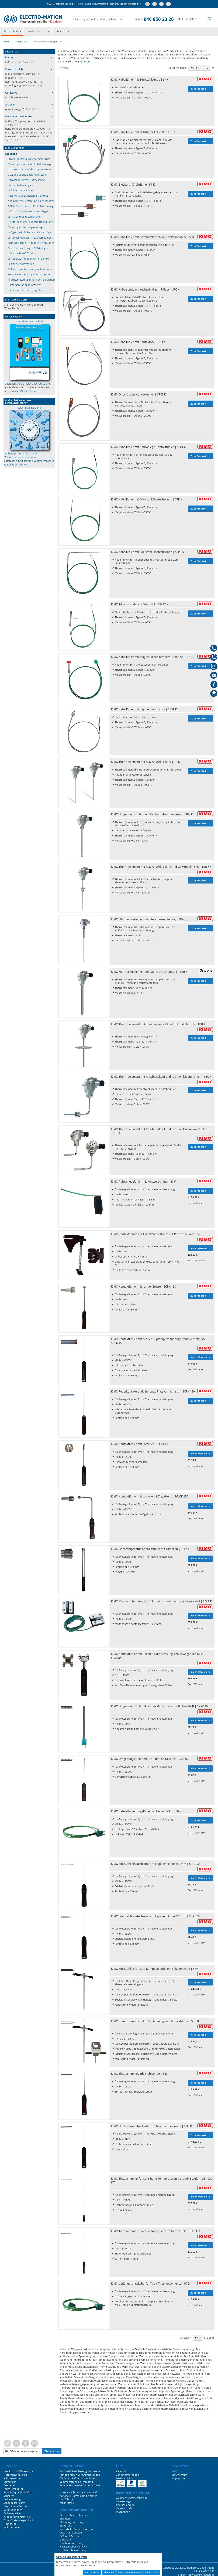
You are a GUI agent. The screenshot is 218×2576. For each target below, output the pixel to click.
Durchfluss (10, 2481)
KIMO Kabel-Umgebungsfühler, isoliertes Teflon (146, 1811)
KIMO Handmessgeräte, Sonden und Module (117, 4)
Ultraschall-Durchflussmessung (26, 180)
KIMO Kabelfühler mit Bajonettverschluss (144, 709)
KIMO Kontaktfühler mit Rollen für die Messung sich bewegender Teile (158, 1656)
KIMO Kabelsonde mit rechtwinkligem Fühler (145, 289)
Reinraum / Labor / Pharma (25, 81)
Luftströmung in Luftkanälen (24, 216)
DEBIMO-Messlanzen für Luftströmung (30, 206)
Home (7, 41)
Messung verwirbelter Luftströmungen (30, 164)
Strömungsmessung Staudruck (71, 2523)
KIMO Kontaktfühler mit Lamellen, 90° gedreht (149, 1496)
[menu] (109, 31)
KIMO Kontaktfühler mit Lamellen (140, 1444)
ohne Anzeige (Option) (22, 109)
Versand (121, 2471)
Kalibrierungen (12, 2527)
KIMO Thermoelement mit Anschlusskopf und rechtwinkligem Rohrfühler (160, 1131)
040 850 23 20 (159, 19)
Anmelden (191, 19)
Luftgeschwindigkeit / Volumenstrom (16, 2476)
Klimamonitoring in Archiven (24, 285)
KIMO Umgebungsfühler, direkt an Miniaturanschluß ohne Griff (159, 1706)
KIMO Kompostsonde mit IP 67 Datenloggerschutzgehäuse (155, 2021)
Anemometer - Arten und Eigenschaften (31, 201)
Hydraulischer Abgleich (21, 185)
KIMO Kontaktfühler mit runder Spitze (143, 1286)
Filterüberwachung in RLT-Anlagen (28, 248)
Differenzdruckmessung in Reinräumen (31, 269)
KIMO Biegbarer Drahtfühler (133, 184)
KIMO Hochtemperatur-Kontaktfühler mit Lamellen (151, 1549)
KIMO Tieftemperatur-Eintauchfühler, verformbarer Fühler (157, 2231)
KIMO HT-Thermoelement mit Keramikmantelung (149, 919)
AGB (174, 2471)
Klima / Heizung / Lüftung (24, 74)
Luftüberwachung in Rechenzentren (29, 258)
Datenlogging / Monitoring (24, 85)
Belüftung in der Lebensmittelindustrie (31, 222)
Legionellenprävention (21, 264)
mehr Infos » (67, 2502)
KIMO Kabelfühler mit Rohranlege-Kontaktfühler (148, 447)
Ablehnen (109, 2572)
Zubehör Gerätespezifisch (19, 2520)
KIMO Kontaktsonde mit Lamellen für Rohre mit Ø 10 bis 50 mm (157, 1234)
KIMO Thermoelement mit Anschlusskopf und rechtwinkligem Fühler (161, 1077)
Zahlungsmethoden (127, 2474)
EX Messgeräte (12, 2513)
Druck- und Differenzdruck (19, 2471)
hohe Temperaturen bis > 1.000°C (29, 128)
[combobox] (98, 19)
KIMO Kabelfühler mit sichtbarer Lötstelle (145, 132)
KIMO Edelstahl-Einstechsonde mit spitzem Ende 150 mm (155, 1864)
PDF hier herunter (29, 391)
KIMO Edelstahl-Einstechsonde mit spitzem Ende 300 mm (155, 1916)
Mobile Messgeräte (20, 97)
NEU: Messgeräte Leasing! (60, 4)
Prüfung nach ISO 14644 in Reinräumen (31, 243)
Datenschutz (179, 2474)
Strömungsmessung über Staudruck (29, 159)
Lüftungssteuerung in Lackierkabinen (30, 237)
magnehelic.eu (124, 2512)
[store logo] (33, 19)
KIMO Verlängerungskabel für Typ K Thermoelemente (151, 2283)
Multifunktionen (13, 2509)
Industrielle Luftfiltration (22, 253)
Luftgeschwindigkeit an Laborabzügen (30, 232)
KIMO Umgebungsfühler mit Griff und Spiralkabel (150, 1759)
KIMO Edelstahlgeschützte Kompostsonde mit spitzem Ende (154, 1969)
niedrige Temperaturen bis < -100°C (29, 132)
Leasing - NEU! (124, 2478)
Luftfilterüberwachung (21, 190)
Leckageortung (12, 2499)
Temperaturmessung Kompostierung (29, 274)
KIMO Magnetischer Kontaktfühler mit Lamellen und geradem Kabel (161, 1601)
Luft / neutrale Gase (20, 62)
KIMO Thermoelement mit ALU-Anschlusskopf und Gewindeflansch (161, 867)
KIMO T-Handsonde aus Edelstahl (139, 604)
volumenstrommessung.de (131, 2498)
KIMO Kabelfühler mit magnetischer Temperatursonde (152, 657)
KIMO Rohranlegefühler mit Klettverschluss (143, 1181)
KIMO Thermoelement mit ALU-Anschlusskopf (145, 762)
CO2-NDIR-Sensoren (71, 2532)
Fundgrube (10, 2523)
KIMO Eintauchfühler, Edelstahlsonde (139, 2074)
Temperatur (22, 41)
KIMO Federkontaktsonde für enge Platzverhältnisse (153, 1391)
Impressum (179, 2478)
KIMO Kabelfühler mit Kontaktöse (138, 342)
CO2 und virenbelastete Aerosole (27, 174)
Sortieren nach (177, 67)
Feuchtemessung (13, 2488)
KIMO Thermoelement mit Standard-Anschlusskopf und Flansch (158, 1024)
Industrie (14, 77)
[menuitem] (12, 31)
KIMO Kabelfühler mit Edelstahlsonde (139, 80)
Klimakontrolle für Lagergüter (25, 290)
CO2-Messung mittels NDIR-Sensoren (30, 169)
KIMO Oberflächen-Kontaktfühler (138, 394)
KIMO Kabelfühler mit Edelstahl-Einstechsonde (146, 499)
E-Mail (179, 19)
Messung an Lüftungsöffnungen (26, 227)
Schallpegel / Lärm (14, 2502)
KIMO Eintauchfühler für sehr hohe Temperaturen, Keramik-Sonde (161, 2180)
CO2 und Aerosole (70, 2536)
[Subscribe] (51, 2451)
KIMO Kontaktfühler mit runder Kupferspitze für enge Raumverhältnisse (159, 1341)
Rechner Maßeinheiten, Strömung (28, 195)
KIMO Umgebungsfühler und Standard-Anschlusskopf (152, 814)
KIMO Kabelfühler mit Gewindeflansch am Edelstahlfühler (153, 237)
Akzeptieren (92, 2572)
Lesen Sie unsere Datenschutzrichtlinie (138, 2572)
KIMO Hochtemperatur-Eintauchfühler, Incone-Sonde (151, 2126)
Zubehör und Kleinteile (17, 2516)
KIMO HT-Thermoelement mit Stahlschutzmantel (149, 972)
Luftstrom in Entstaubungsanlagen (28, 211)
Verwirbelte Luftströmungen (76, 2529)
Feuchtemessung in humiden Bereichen (31, 279)
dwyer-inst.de (124, 2508)
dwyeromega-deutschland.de (125, 2503)
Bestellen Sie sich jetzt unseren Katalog (28, 383)
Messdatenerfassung (16, 2506)
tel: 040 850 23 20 (204, 2571)
